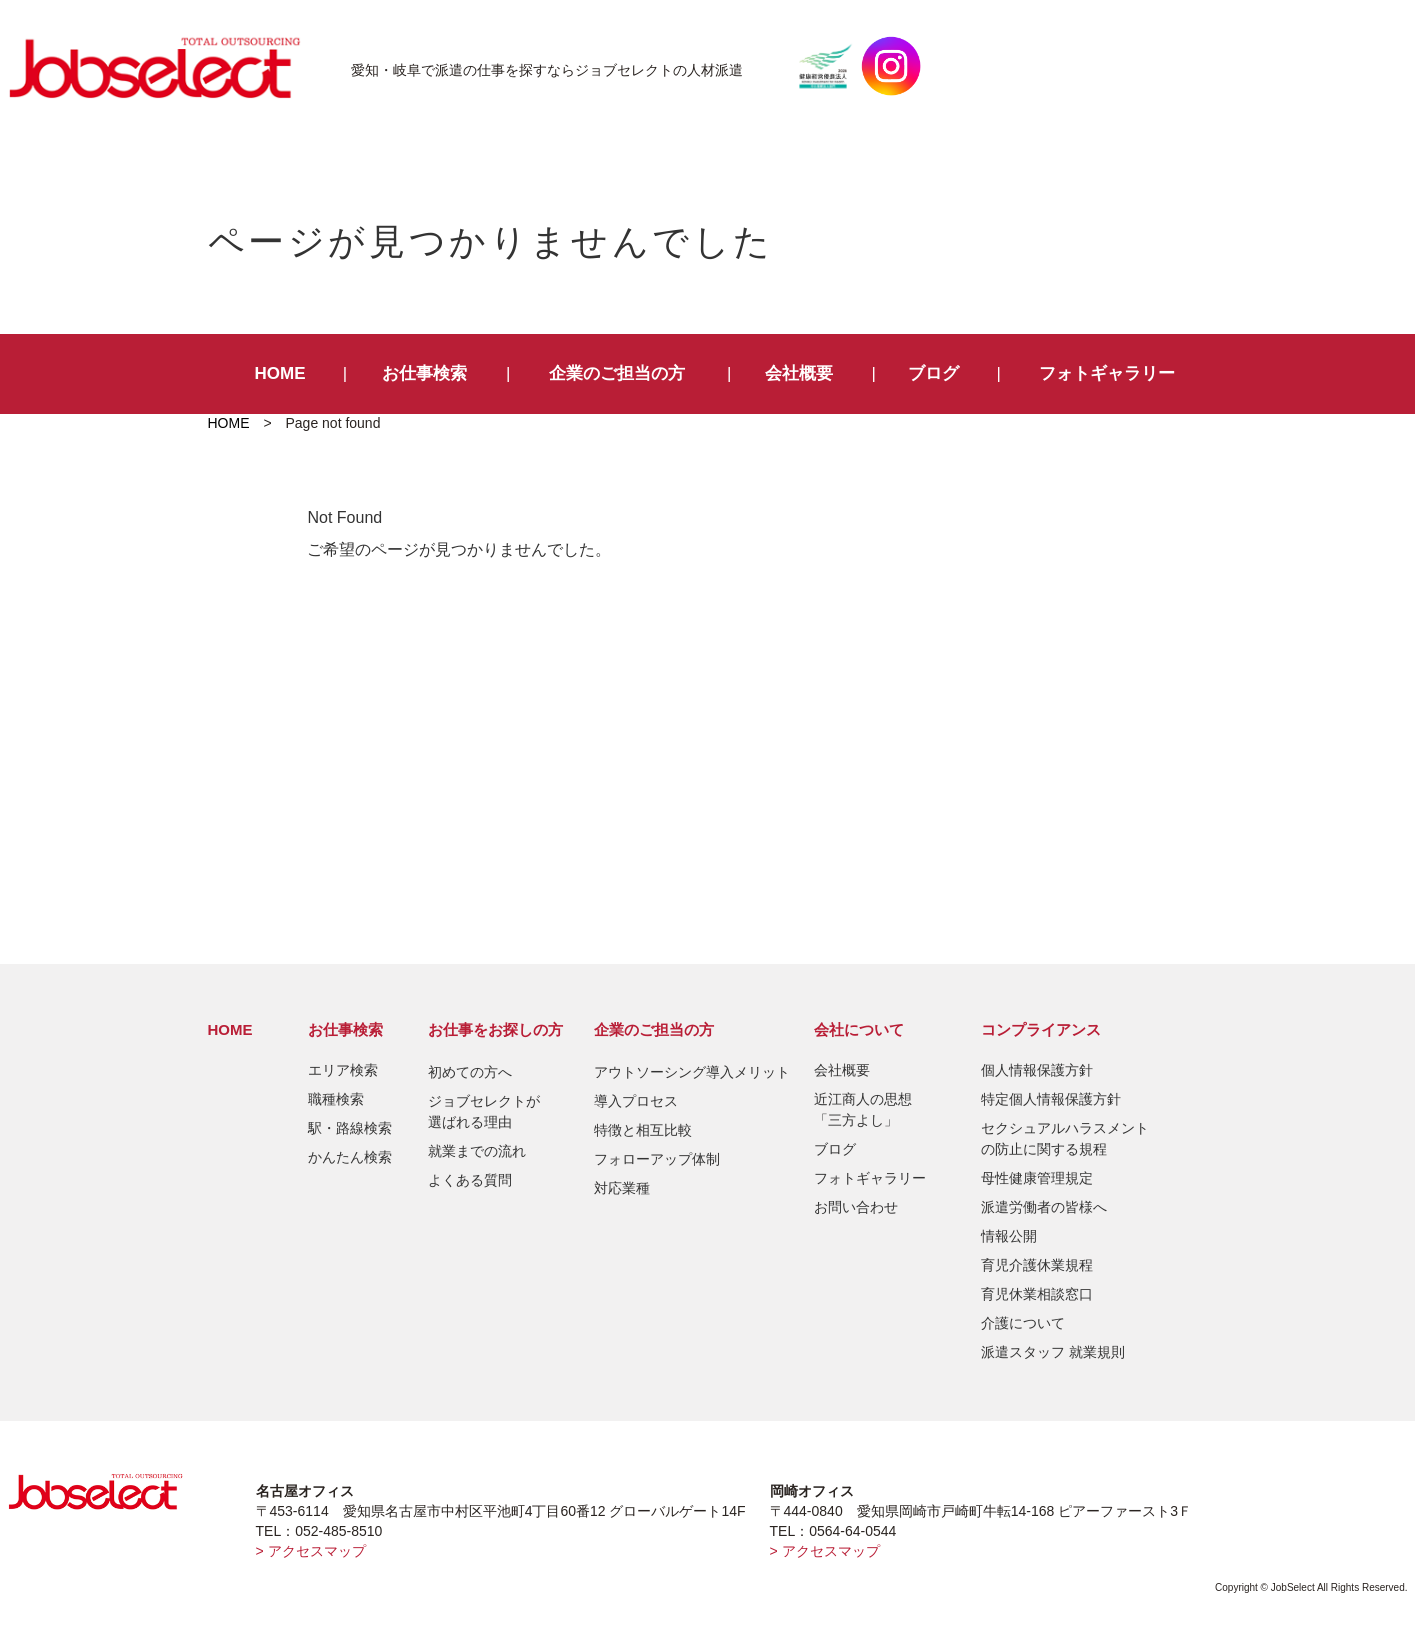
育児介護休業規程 (1037, 1265)
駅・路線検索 (350, 1128)
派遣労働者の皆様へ (1044, 1207)
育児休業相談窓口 (1037, 1294)
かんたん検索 (350, 1157)
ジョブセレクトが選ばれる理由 (484, 1111)
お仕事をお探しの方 (495, 1029)
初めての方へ (470, 1072)
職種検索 (336, 1099)
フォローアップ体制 (657, 1159)
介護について (1023, 1323)
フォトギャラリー (1107, 373)
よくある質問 (470, 1180)
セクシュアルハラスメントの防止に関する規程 (1065, 1138)
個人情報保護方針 (1037, 1070)
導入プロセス (636, 1101)
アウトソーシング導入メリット (692, 1072)
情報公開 (1009, 1236)
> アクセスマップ (311, 1551)
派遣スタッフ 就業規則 (1053, 1352)
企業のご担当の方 (617, 373)
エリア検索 (343, 1070)
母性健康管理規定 (1037, 1178)
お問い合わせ (856, 1207)
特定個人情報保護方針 (1051, 1099)
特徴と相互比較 (643, 1130)
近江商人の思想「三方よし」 (863, 1109)
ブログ (933, 373)
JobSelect (163, 66)
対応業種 (622, 1188)
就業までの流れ (477, 1151)
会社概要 (799, 373)
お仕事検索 (424, 373)
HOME (280, 373)
